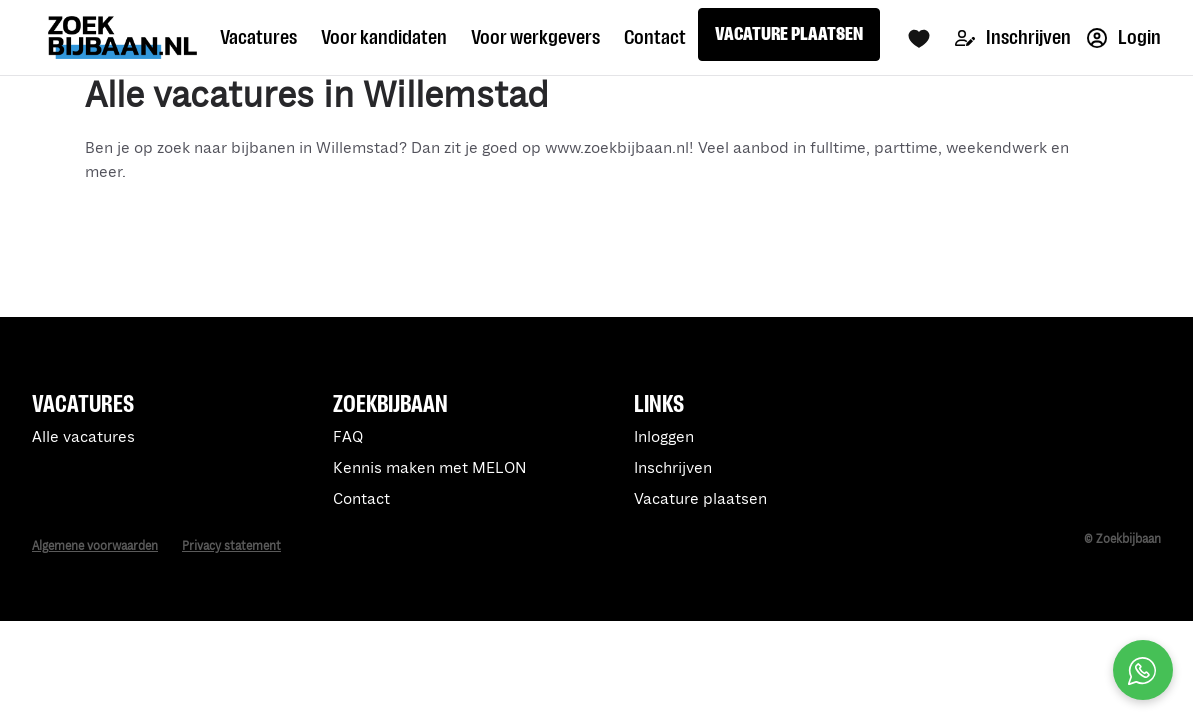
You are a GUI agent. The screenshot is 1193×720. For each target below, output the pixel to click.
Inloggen (664, 437)
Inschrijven (1013, 37)
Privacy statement (231, 546)
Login (1124, 37)
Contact (655, 37)
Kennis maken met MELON (430, 468)
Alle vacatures (83, 437)
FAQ (348, 437)
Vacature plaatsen (700, 499)
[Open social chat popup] (1143, 670)
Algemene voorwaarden (95, 546)
